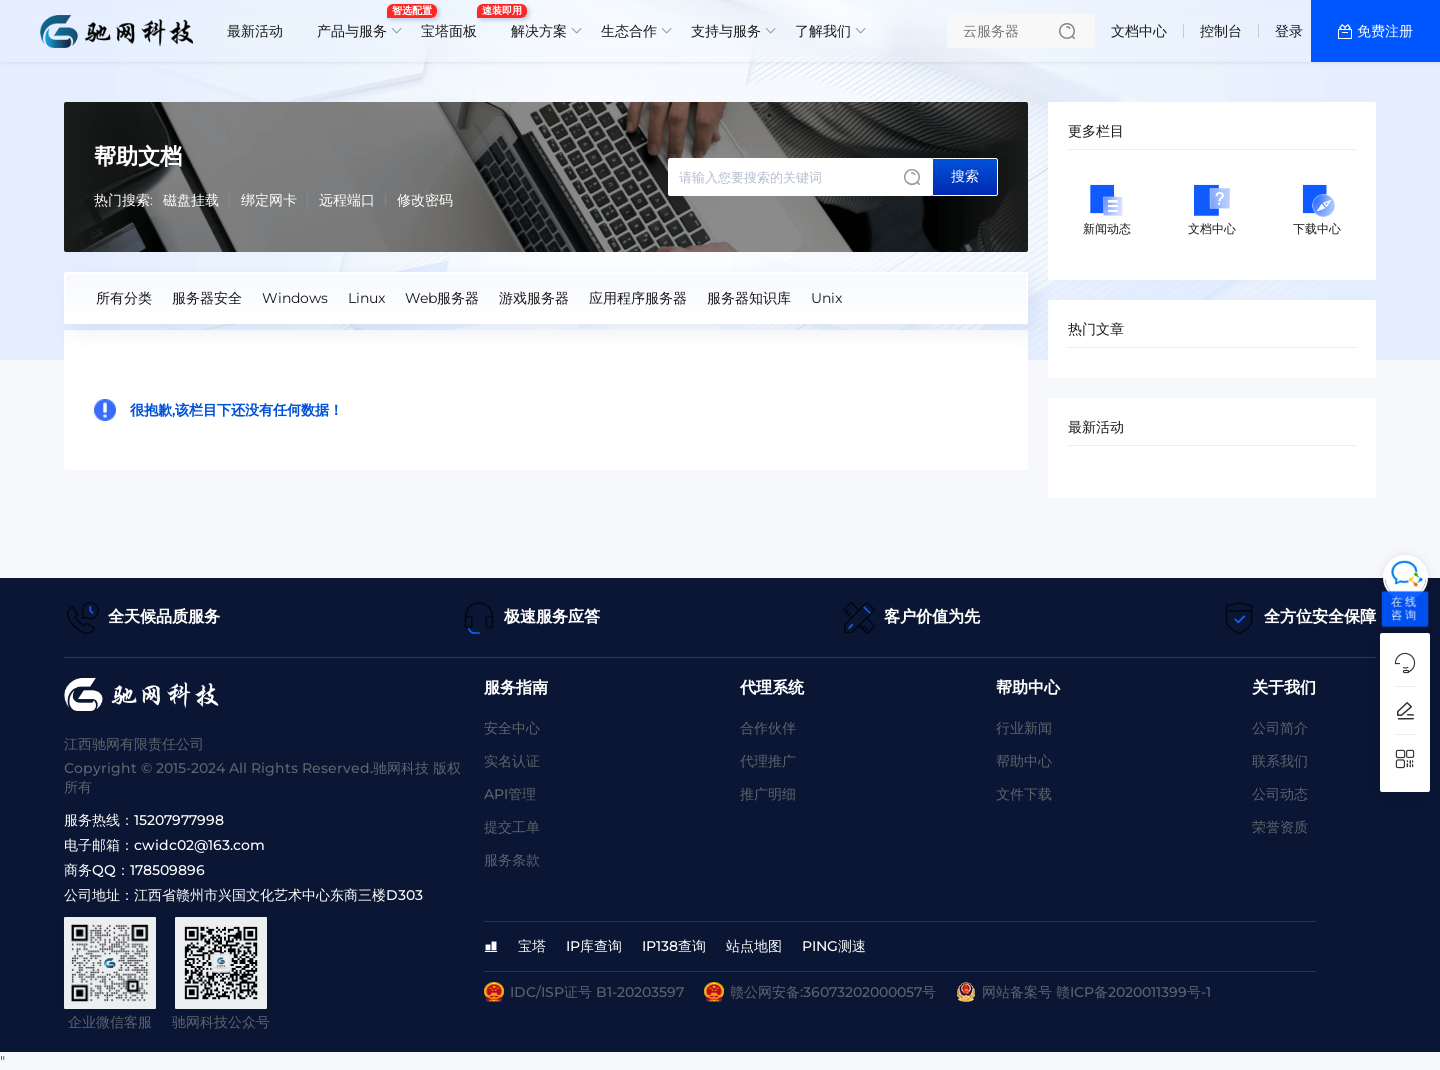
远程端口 (347, 200)
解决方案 (539, 31)
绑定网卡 (269, 200)
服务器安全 (207, 298)
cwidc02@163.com (199, 845)
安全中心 (512, 728)
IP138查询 (674, 946)
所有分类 (124, 298)
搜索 (965, 176)
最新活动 (255, 31)
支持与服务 (726, 31)
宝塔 (532, 946)
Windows (295, 298)
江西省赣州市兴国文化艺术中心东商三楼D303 (278, 895)
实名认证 (512, 761)
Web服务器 (442, 298)
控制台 (1221, 31)
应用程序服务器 (638, 298)
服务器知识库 (749, 298)
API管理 (510, 794)
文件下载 (1024, 794)
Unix (826, 298)
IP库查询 (594, 946)
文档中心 (1139, 31)
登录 (1289, 31)
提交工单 (512, 827)
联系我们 (1280, 761)
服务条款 (512, 860)
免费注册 (1385, 31)
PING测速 (834, 946)
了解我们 (823, 31)
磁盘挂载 (191, 200)
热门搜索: (123, 200)
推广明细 (768, 794)
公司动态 (1280, 794)
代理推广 (768, 761)
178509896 (167, 870)
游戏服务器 (534, 298)
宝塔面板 (454, 23)
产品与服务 (357, 23)
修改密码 (425, 200)
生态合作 (629, 31)
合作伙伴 (768, 728)
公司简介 (1280, 728)
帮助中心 (1024, 761)
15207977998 (179, 820)
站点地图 (754, 946)
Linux (366, 298)
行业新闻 (1024, 728)
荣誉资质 (1280, 827)
